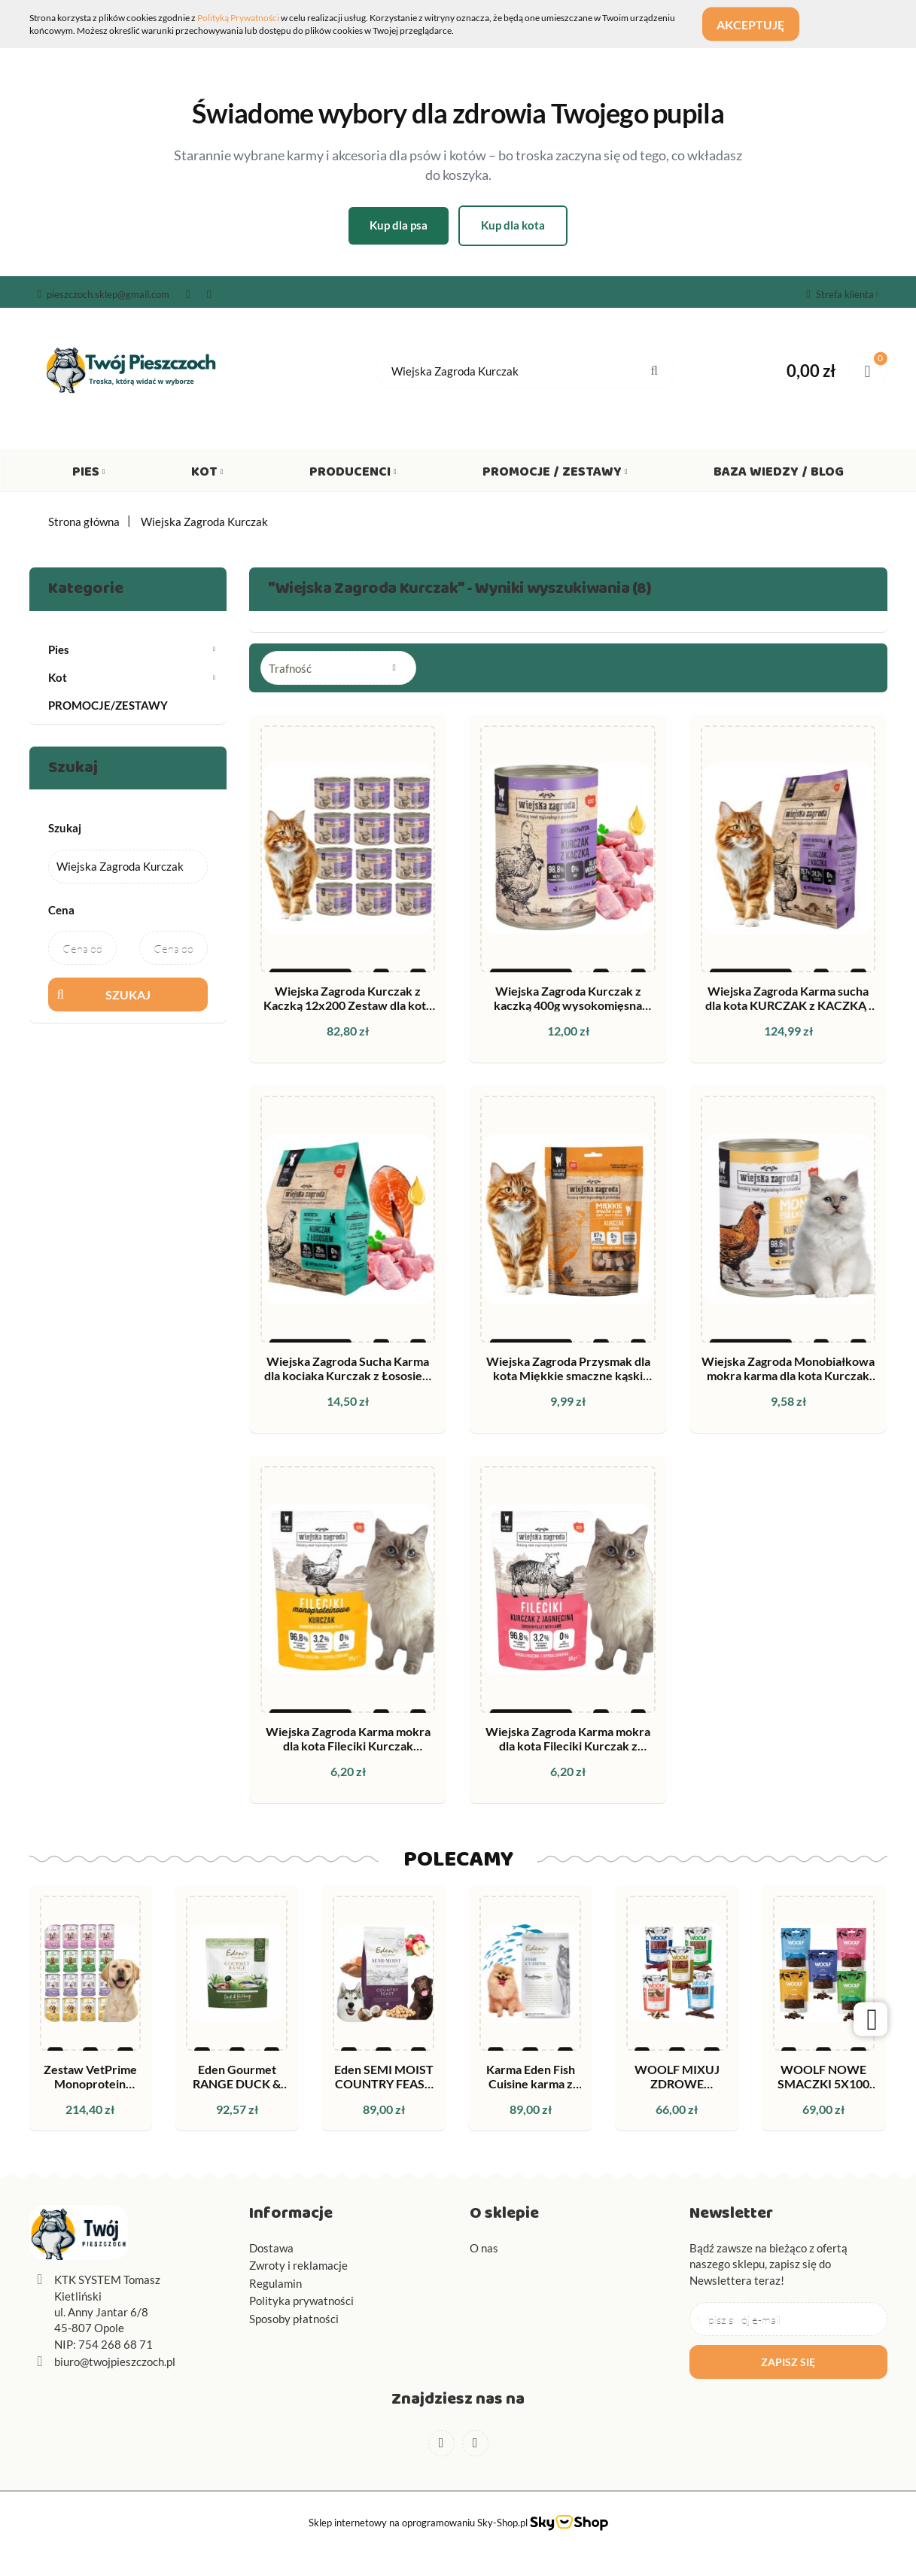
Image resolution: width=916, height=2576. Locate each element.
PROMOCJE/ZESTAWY (108, 705)
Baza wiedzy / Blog (779, 475)
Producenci (353, 475)
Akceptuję (759, 24)
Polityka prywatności (301, 2300)
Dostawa (271, 2248)
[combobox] (338, 668)
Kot (207, 475)
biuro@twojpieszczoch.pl (114, 2361)
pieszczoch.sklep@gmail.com (104, 294)
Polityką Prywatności (238, 17)
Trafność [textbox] (290, 668)
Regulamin (275, 2283)
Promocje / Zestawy (555, 475)
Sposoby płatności (294, 2318)
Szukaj (128, 994)
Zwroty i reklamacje (298, 2265)
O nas (484, 2248)
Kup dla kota (513, 225)
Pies (88, 475)
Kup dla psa (399, 225)
